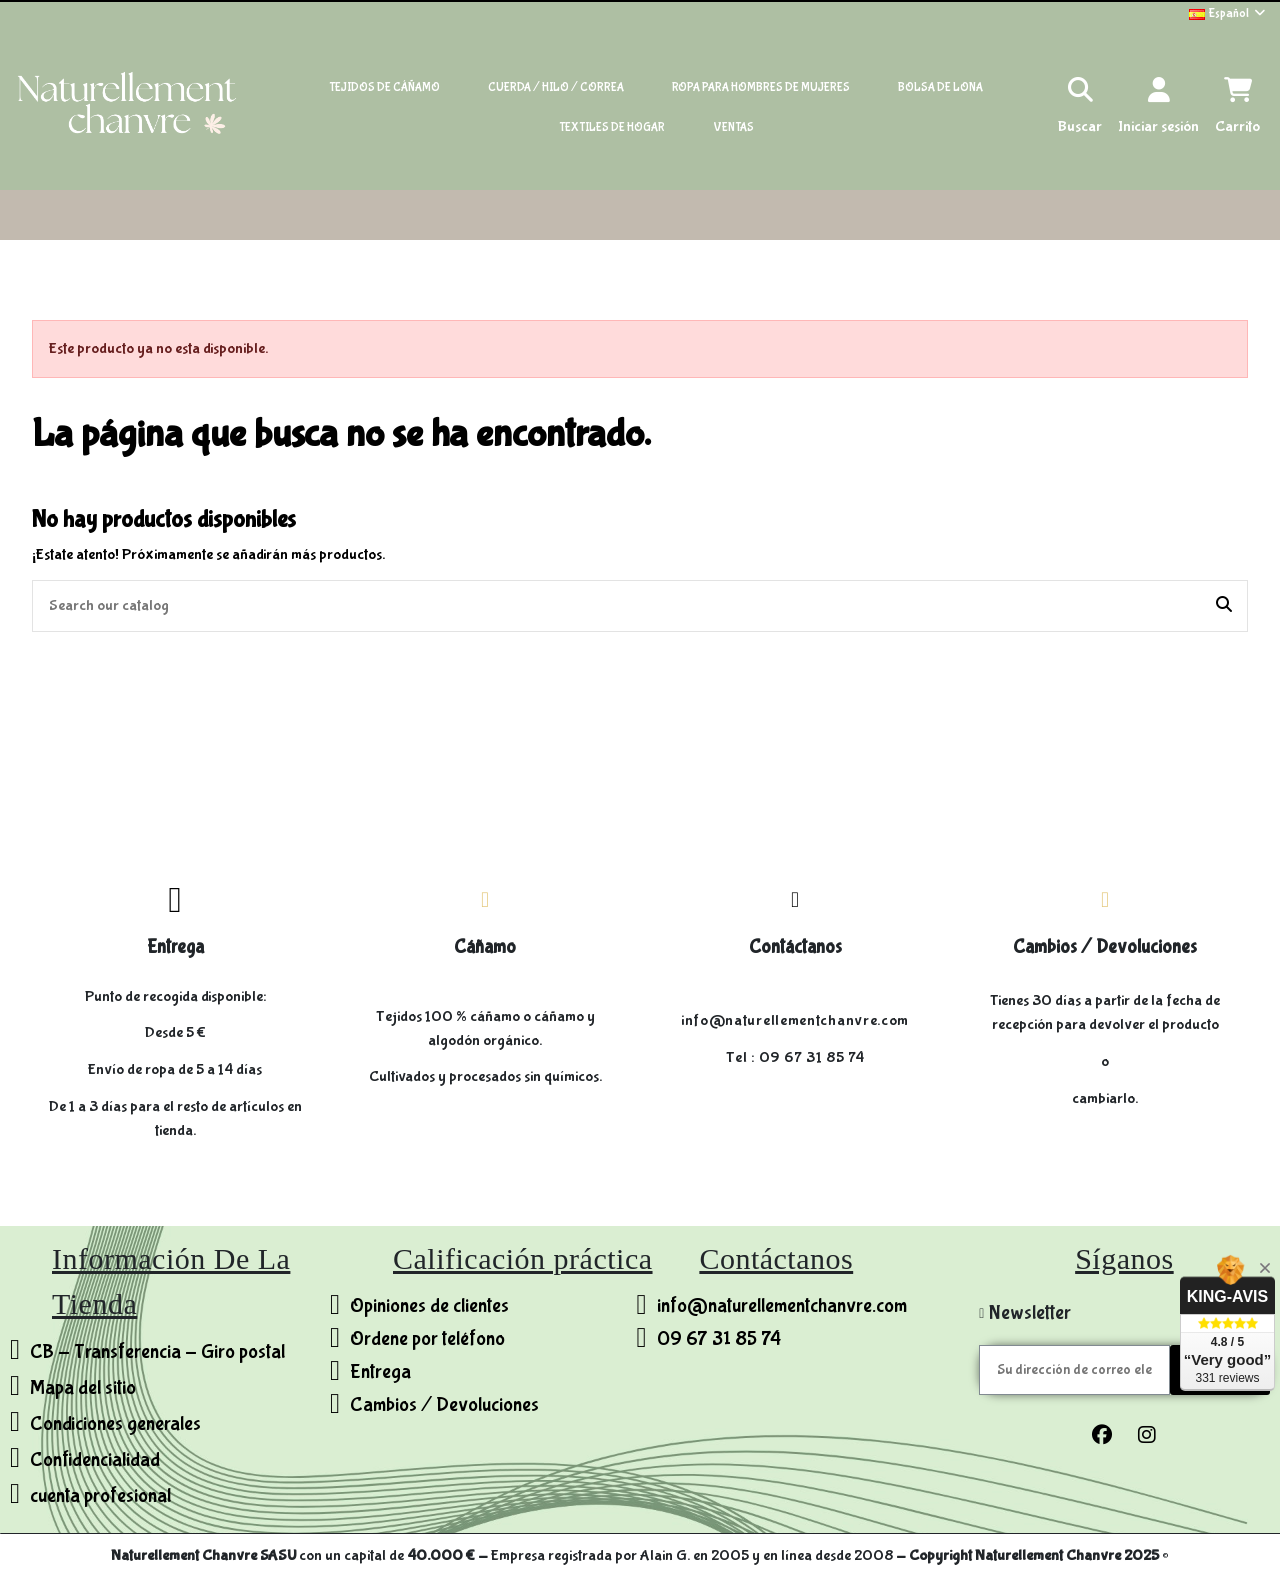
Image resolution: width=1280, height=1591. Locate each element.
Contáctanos (795, 947)
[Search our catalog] (1224, 606)
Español (1228, 13)
